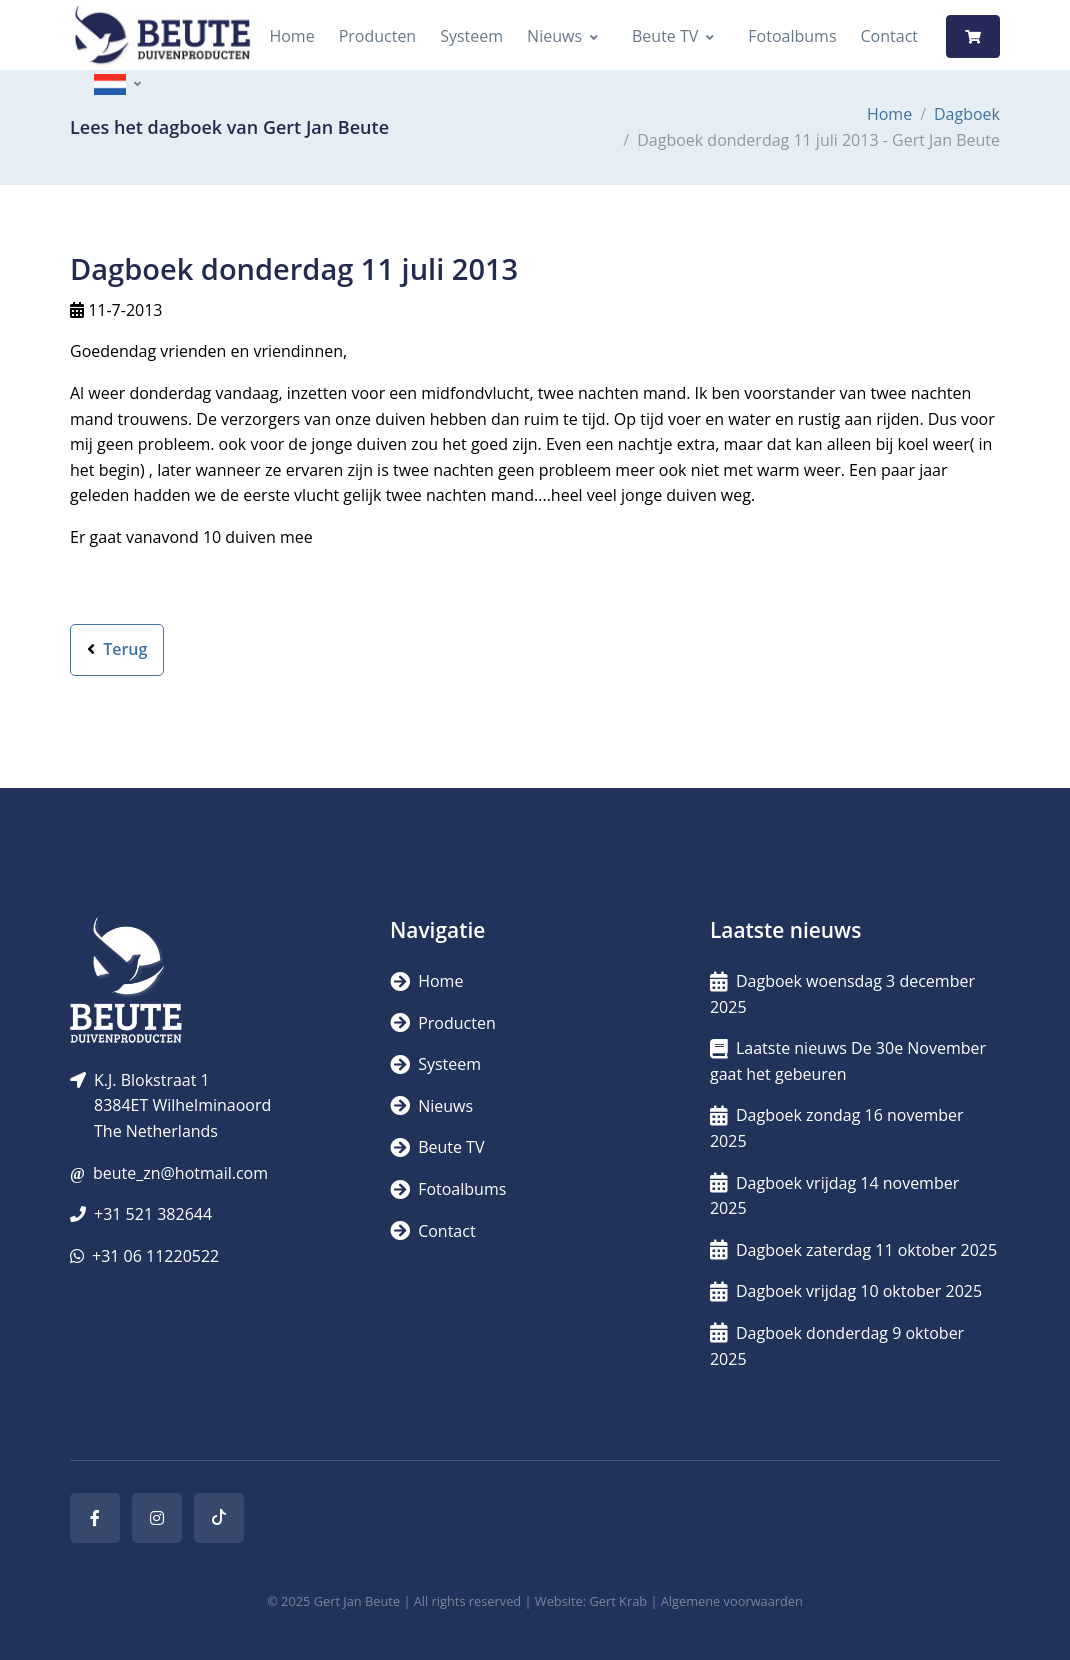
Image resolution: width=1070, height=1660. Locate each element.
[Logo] (162, 36)
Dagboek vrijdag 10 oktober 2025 (846, 1291)
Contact (889, 36)
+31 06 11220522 (155, 1256)
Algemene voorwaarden (732, 1601)
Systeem (471, 36)
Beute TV (665, 36)
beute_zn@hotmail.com (180, 1173)
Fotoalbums (792, 36)
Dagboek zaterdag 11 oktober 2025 (853, 1250)
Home (291, 36)
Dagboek (967, 114)
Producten (378, 36)
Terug (117, 649)
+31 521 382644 (153, 1214)
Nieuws (554, 36)
